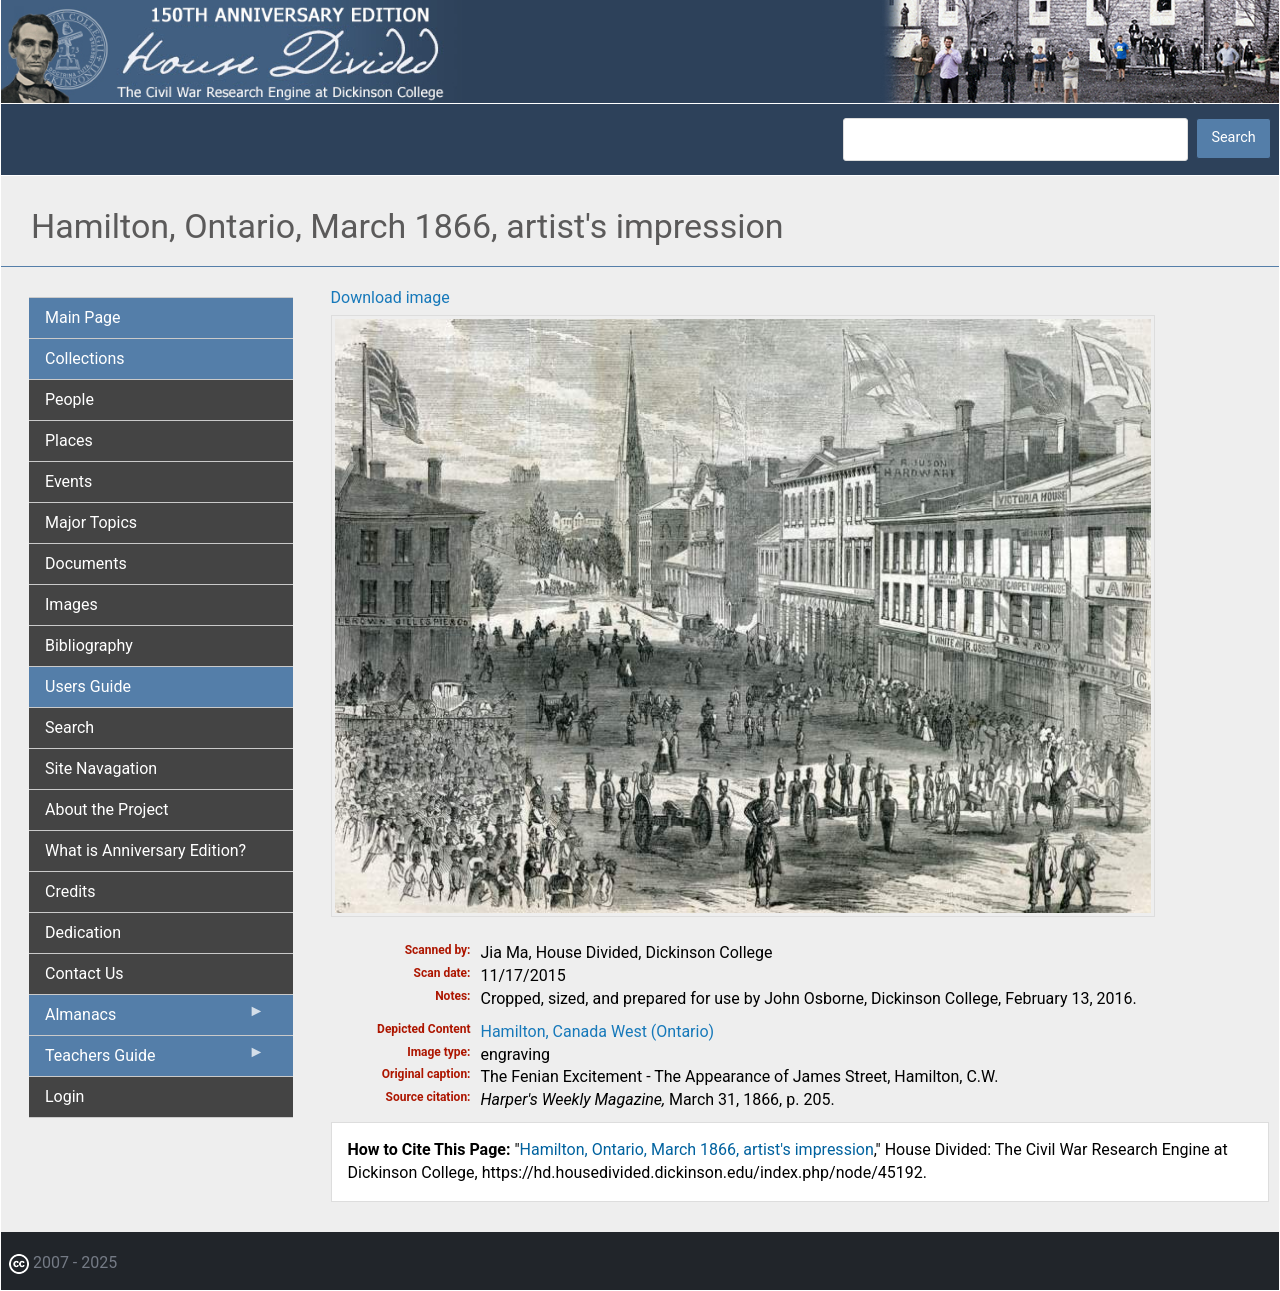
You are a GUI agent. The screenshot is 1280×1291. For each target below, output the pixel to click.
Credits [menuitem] (70, 891)
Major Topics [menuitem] (91, 522)
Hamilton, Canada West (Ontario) (598, 1031)
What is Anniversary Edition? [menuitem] (145, 850)
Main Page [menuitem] (83, 317)
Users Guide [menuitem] (88, 686)
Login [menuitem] (64, 1096)
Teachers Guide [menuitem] (155, 1060)
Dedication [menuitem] (83, 932)
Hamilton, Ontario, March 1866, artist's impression (697, 1149)
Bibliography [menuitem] (89, 645)
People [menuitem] (69, 399)
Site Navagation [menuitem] (101, 768)
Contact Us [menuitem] (84, 973)
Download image (390, 297)
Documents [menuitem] (86, 563)
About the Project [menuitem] (106, 809)
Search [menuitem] (69, 727)
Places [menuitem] (69, 440)
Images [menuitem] (71, 604)
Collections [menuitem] (85, 358)
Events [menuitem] (68, 481)
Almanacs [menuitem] (155, 1019)
